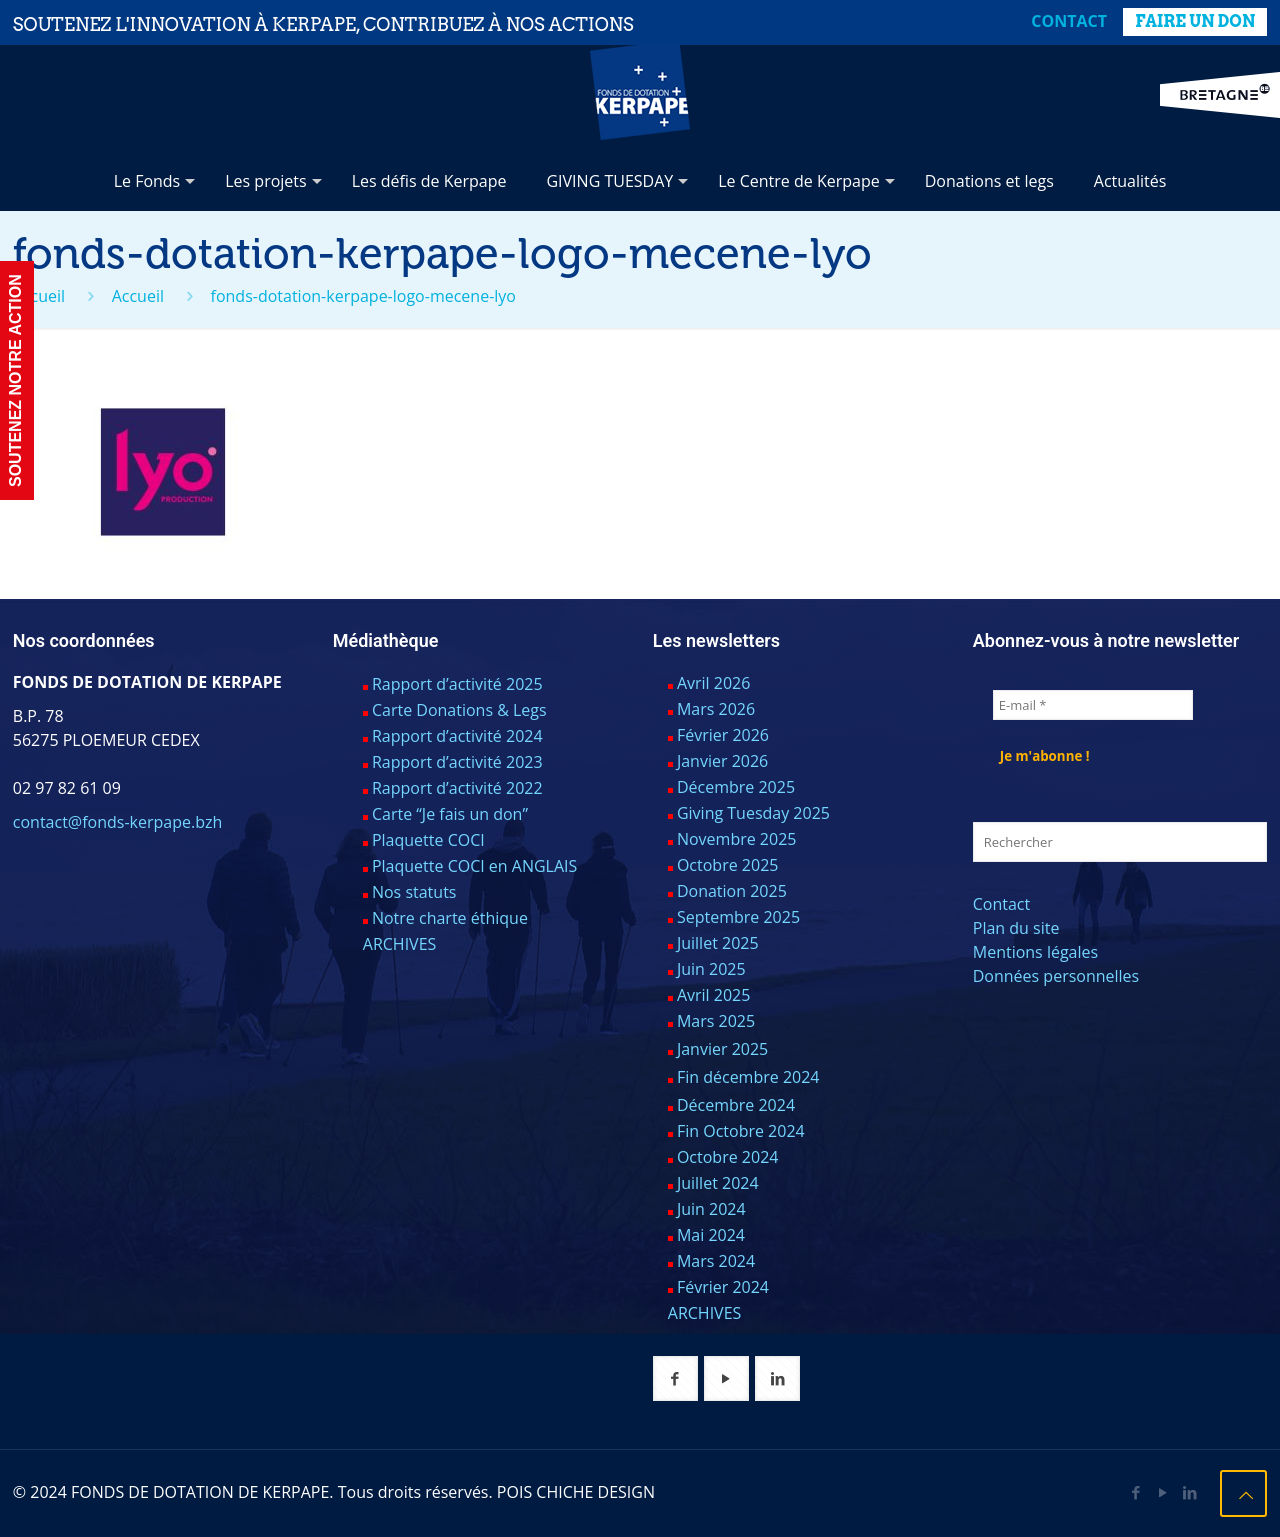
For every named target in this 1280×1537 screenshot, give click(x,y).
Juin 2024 (711, 1209)
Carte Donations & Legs (459, 710)
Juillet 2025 (718, 943)
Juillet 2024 (718, 1183)
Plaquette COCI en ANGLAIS (474, 866)
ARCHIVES (400, 944)
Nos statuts (414, 892)
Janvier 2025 (722, 1049)
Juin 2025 (711, 969)
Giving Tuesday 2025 (753, 813)
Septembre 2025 (738, 917)
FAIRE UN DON (1195, 21)
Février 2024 (723, 1287)
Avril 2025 (713, 995)
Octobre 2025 (728, 865)
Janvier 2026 (722, 761)
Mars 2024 (716, 1261)
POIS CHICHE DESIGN (576, 1492)
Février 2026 (723, 735)
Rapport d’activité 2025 (457, 684)
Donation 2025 (732, 891)
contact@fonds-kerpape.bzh (117, 822)
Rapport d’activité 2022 (457, 788)
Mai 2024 (711, 1235)
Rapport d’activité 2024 (457, 736)
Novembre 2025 (737, 839)
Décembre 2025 (736, 787)
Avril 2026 (713, 683)
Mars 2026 (716, 709)
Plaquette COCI (428, 840)
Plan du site (1016, 928)
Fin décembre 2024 (748, 1077)
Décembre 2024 (736, 1105)
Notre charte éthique (450, 918)
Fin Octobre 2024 (741, 1131)
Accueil (39, 296)
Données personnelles (1056, 976)
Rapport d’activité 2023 (457, 762)
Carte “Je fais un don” (450, 814)
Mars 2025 (716, 1021)
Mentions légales (1035, 952)
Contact (1069, 21)
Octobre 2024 (728, 1157)
